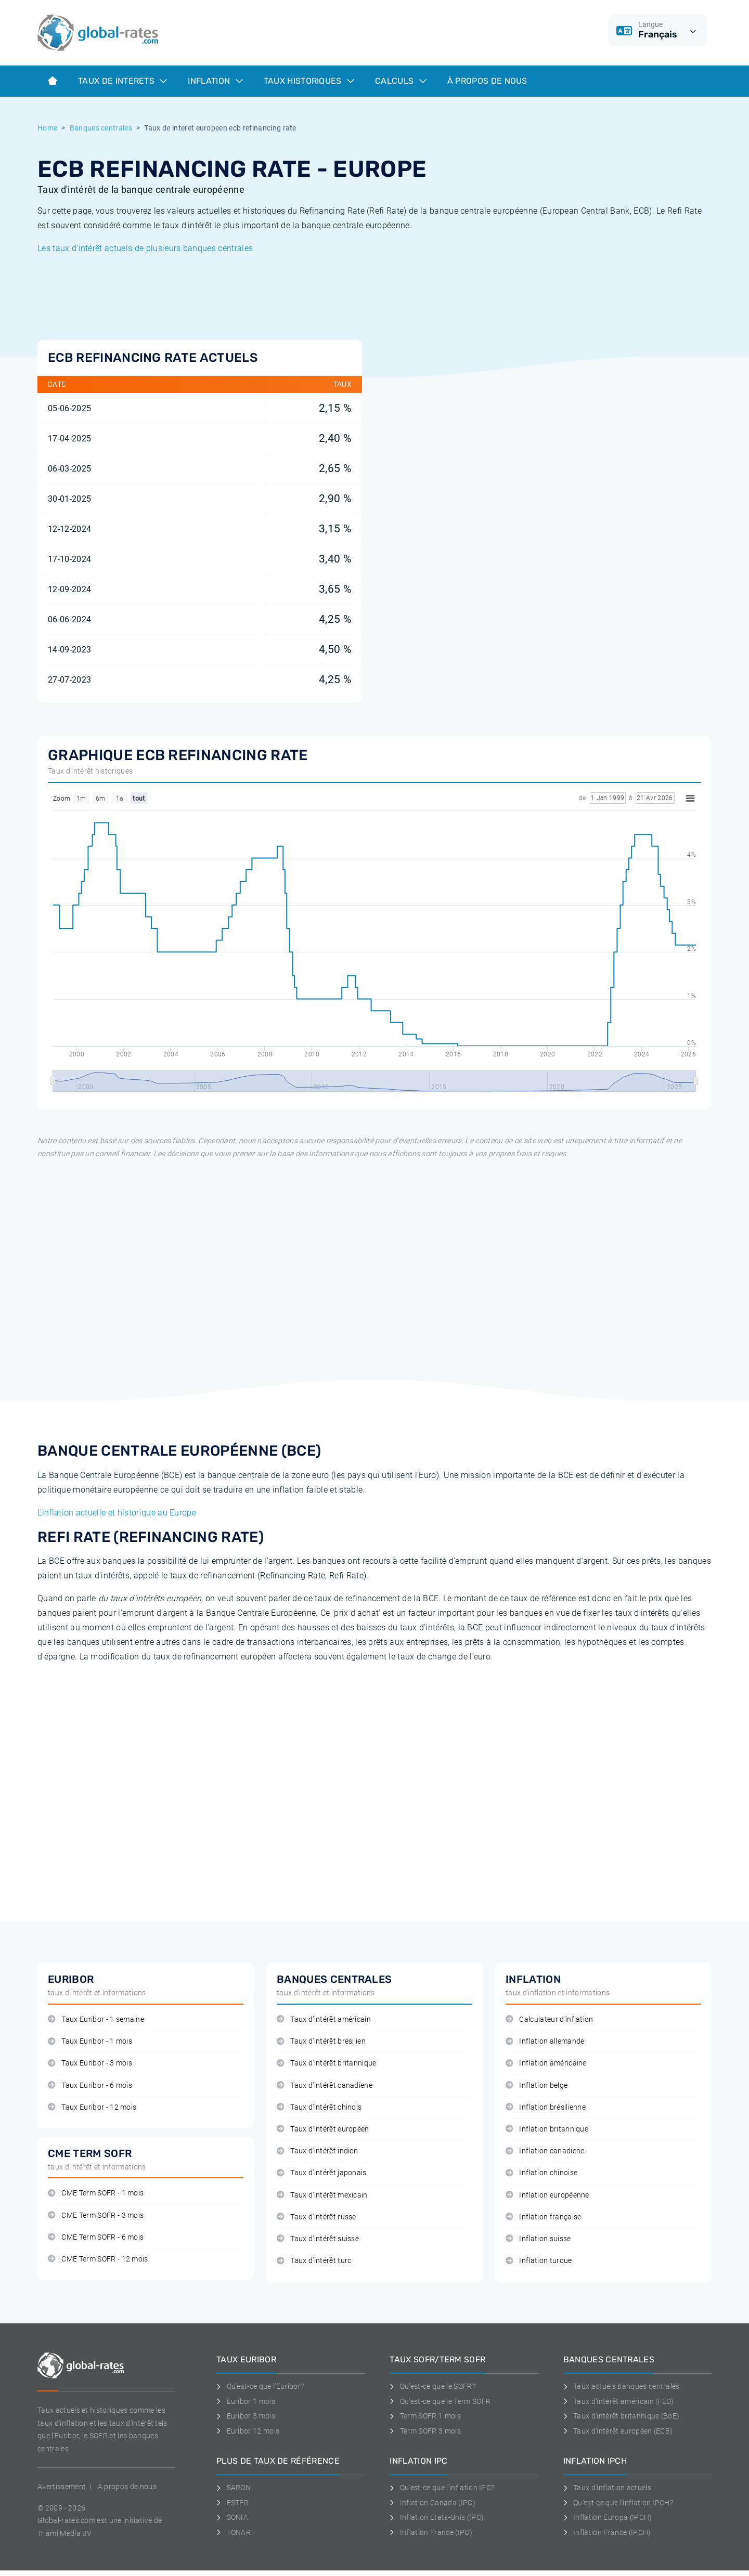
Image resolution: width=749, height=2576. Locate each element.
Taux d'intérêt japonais (322, 2172)
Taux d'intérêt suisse (318, 2238)
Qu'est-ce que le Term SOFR (440, 2401)
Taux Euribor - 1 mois (90, 2041)
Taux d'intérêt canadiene (324, 2085)
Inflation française (543, 2217)
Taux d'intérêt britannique (327, 2063)
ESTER (232, 2503)
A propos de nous (127, 2486)
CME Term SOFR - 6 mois (96, 2237)
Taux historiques (309, 81)
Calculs (401, 81)
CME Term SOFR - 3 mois (96, 2215)
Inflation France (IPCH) (607, 2532)
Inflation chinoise (541, 2172)
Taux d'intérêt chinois (319, 2107)
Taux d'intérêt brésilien (321, 2041)
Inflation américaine (546, 2063)
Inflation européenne (547, 2195)
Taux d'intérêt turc (314, 2260)
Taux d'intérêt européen (323, 2129)
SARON (233, 2487)
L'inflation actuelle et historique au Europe (116, 1513)
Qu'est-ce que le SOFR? (432, 2386)
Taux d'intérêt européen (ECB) (618, 2431)
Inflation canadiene (545, 2151)
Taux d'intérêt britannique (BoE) (621, 2416)
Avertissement (61, 2486)
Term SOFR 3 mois (425, 2431)
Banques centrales (101, 128)
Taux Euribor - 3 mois (90, 2063)
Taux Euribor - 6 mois (90, 2085)
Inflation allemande (545, 2041)
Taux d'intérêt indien (317, 2151)
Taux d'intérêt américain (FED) (618, 2401)
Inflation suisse (538, 2238)
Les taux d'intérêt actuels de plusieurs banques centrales (145, 248)
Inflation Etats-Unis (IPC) (437, 2517)
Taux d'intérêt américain (324, 2019)
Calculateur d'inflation (549, 2019)
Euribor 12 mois (247, 2431)
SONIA (232, 2517)
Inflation (215, 81)
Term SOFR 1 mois (425, 2416)
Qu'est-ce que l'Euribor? (260, 2386)
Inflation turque (539, 2260)
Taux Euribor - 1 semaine (96, 2019)
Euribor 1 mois (245, 2401)
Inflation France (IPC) (431, 2532)
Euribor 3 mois (245, 2416)
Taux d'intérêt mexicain (322, 2195)
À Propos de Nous (487, 81)
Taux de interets (122, 81)
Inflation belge (536, 2085)
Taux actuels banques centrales (621, 2386)
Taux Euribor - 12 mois (92, 2107)
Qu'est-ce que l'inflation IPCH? (618, 2503)
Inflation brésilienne (546, 2107)
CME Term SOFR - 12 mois (98, 2259)
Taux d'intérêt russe (316, 2217)
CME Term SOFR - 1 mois (96, 2193)
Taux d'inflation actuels (607, 2487)
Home (47, 128)
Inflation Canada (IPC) (432, 2503)
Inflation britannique (547, 2129)
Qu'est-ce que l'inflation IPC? (442, 2487)
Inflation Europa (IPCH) (607, 2517)
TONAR (233, 2532)
